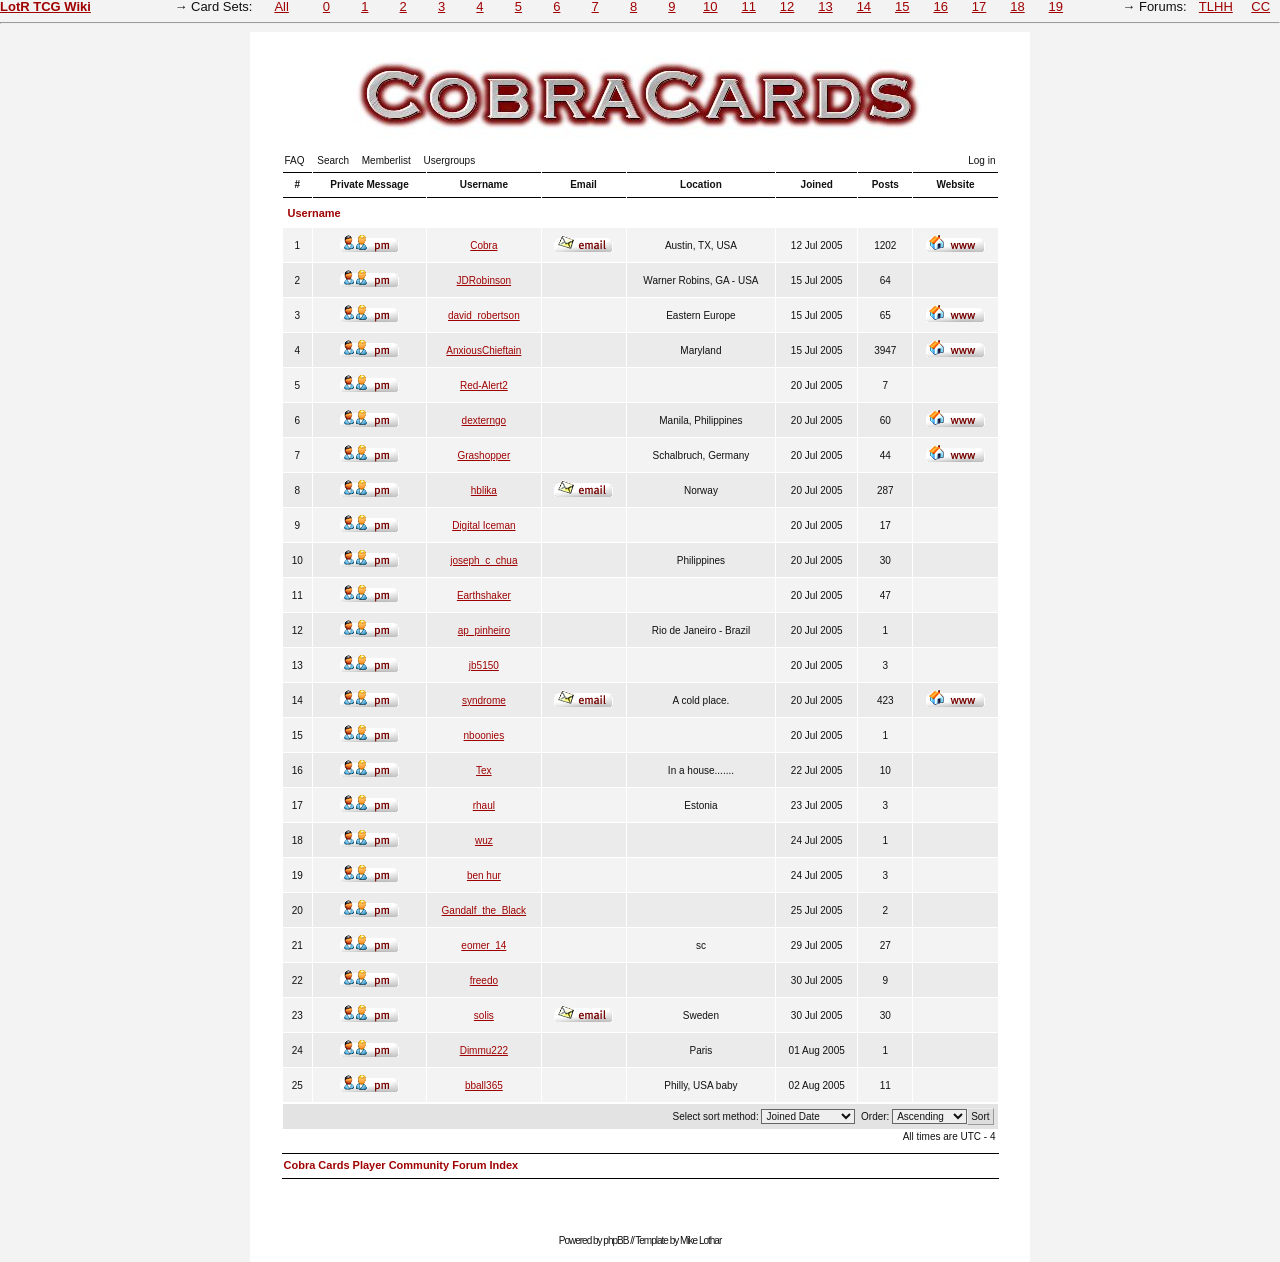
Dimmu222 (484, 1050)
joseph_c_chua (483, 560)
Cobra (483, 245)
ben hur (484, 875)
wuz (484, 840)
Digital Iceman (483, 525)
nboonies (484, 735)
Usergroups (449, 160)
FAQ (295, 160)
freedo (484, 980)
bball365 (484, 1085)
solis (484, 1015)
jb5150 (484, 665)
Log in (981, 160)
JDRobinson (484, 280)
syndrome (484, 700)
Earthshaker (484, 595)
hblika (484, 490)
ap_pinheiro (484, 630)
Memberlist (386, 160)
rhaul (484, 805)
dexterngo (484, 420)
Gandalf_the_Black (484, 910)
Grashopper (483, 455)
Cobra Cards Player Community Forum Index (401, 1165)
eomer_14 (483, 945)
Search (333, 160)
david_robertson (484, 315)
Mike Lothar (700, 1240)
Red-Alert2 (484, 385)
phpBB (615, 1240)
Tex (484, 770)
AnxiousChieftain (483, 350)
